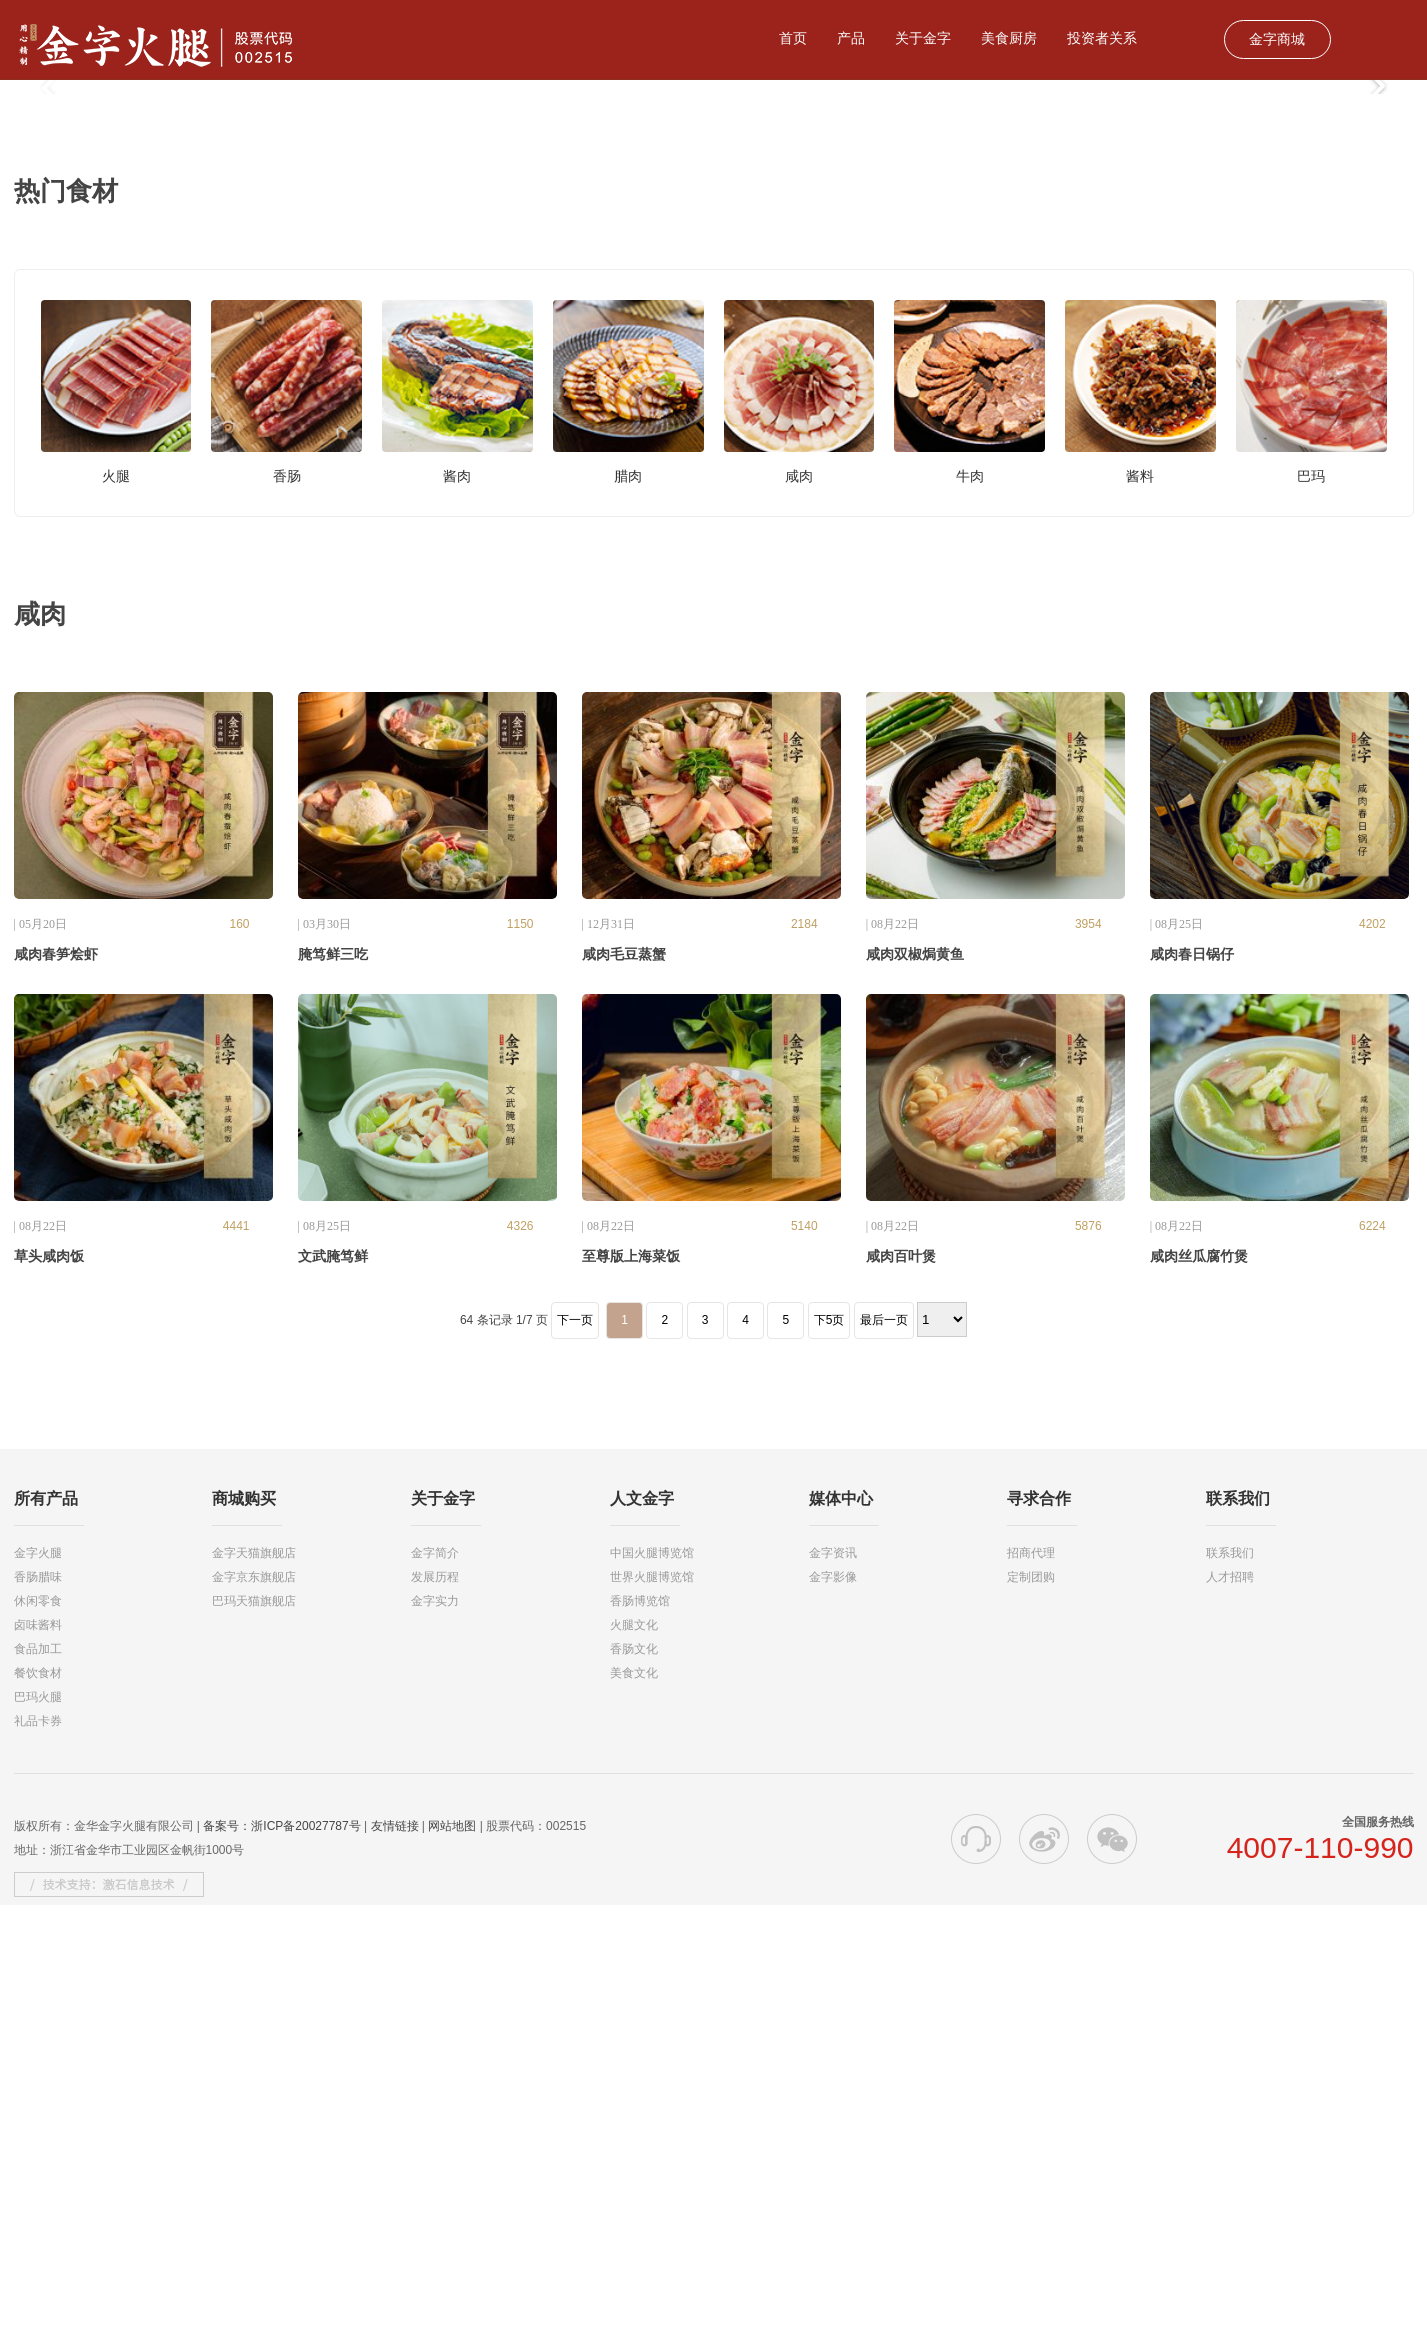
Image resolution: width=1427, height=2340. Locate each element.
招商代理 (1031, 1988)
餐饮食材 (38, 2108)
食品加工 (38, 2084)
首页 (793, 38)
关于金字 (923, 38)
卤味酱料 (38, 2060)
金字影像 (833, 2012)
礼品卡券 (38, 2156)
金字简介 (435, 1988)
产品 (851, 38)
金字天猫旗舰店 (254, 1988)
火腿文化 (634, 2060)
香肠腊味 (38, 2012)
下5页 (829, 1755)
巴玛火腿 (38, 2132)
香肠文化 (634, 2084)
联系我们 (1230, 1988)
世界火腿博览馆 (652, 2012)
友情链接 (395, 2261)
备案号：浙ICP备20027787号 (281, 2261)
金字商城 (1277, 39)
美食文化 (634, 2108)
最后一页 (884, 1755)
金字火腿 (38, 1988)
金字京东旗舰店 (254, 2012)
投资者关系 (1102, 38)
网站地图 (452, 2261)
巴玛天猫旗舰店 (254, 2036)
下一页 (575, 1755)
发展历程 (435, 2012)
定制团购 (1031, 2012)
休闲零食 (38, 2036)
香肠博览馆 (640, 2036)
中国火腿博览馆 (652, 1988)
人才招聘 (1230, 2012)
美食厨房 (1009, 38)
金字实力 (435, 2036)
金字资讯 (833, 1988)
